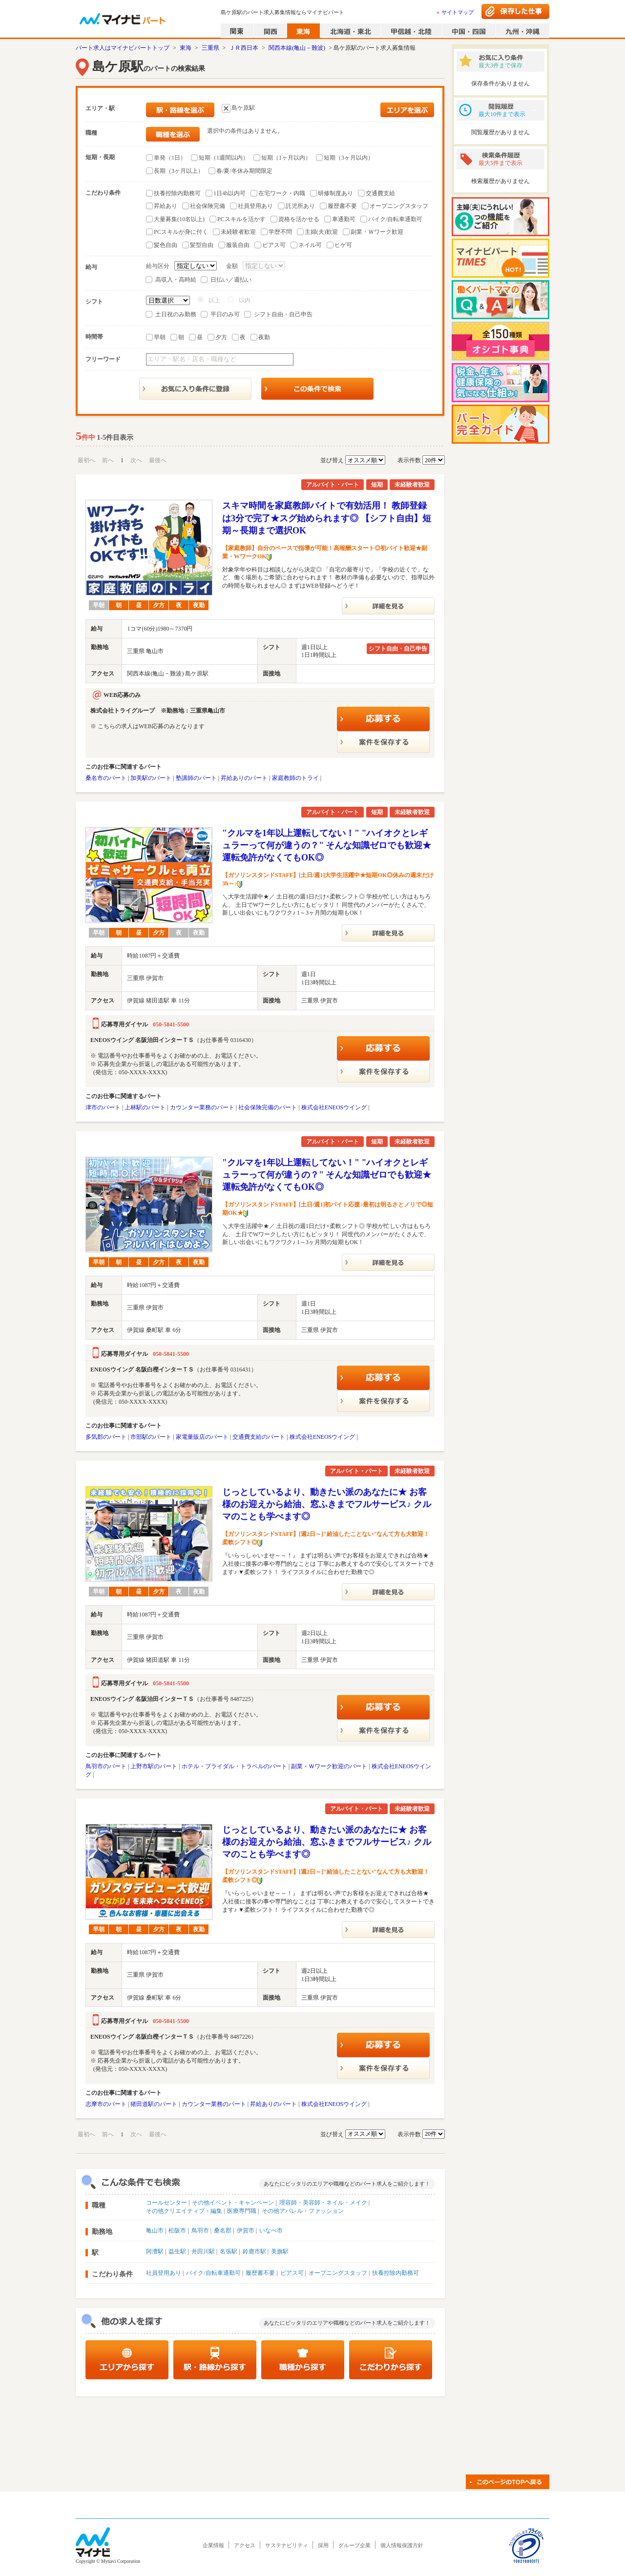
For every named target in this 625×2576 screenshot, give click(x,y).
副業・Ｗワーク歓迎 (377, 231)
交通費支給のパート (258, 1436)
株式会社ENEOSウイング (334, 1107)
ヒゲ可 (343, 245)
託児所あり (300, 206)
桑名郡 (222, 2230)
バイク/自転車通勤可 (395, 219)
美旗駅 (280, 2251)
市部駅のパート (150, 1436)
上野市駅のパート (153, 1766)
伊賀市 (245, 2230)
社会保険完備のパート (267, 1107)
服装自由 (238, 245)
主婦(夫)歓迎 (321, 231)
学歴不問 (280, 231)
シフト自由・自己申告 (283, 314)
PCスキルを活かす (241, 219)
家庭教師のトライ (295, 778)
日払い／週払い (230, 279)
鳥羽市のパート (105, 1766)
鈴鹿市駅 (254, 2251)
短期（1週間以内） (224, 157)
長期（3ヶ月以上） (179, 170)
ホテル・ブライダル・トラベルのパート (234, 1766)
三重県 (210, 47)
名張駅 (228, 2251)
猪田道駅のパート (153, 2104)
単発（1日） (170, 157)
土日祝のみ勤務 (175, 314)
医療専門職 (241, 2211)
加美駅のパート (150, 778)
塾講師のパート (196, 778)
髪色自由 (165, 245)
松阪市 (177, 2230)
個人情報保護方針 (401, 2545)
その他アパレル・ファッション (303, 2211)
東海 (185, 47)
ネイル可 (310, 245)
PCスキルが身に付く (181, 231)
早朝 (160, 337)
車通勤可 (343, 219)
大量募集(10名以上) (179, 219)
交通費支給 (380, 193)
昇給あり (165, 206)
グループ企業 (354, 2545)
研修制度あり (335, 193)
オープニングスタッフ (399, 206)
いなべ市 (271, 2230)
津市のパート (103, 1107)
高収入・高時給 (175, 279)
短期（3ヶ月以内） (349, 157)
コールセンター (166, 2202)
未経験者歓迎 (238, 231)
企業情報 (213, 2545)
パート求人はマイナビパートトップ (122, 47)
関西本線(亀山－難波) (297, 47)
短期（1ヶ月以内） (286, 157)
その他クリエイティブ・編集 (184, 2211)
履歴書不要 (342, 206)
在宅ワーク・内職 (281, 193)
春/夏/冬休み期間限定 (244, 170)
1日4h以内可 (229, 193)
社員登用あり (255, 206)
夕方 (221, 337)
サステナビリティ (286, 2545)
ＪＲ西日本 (243, 47)
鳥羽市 (200, 2230)
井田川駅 (203, 2251)
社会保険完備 (207, 206)
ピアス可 (274, 245)
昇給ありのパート (244, 778)
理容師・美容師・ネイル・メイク (323, 2202)
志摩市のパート (105, 2104)
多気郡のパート (105, 1436)
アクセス (244, 2545)
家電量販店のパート (202, 1436)
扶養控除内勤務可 (177, 193)
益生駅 (177, 2251)
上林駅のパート (145, 1107)
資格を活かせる (298, 219)
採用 (323, 2545)
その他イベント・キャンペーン (233, 2202)
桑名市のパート (105, 778)
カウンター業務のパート (202, 1107)
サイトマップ (457, 12)
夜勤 (264, 337)
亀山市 (155, 2230)
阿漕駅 (155, 2251)
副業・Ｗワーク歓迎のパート (329, 1766)
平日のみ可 (225, 314)
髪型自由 (201, 245)
